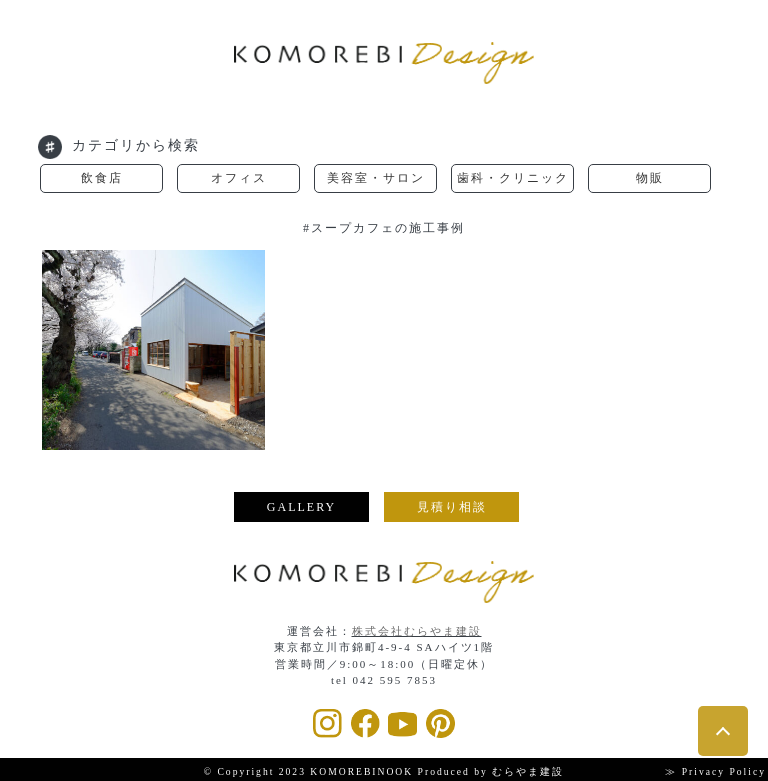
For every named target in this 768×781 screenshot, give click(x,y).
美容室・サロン (376, 178)
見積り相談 (452, 507)
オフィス (239, 178)
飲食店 (102, 178)
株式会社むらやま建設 (417, 631)
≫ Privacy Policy (715, 771)
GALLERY (301, 507)
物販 (650, 178)
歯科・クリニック (513, 178)
